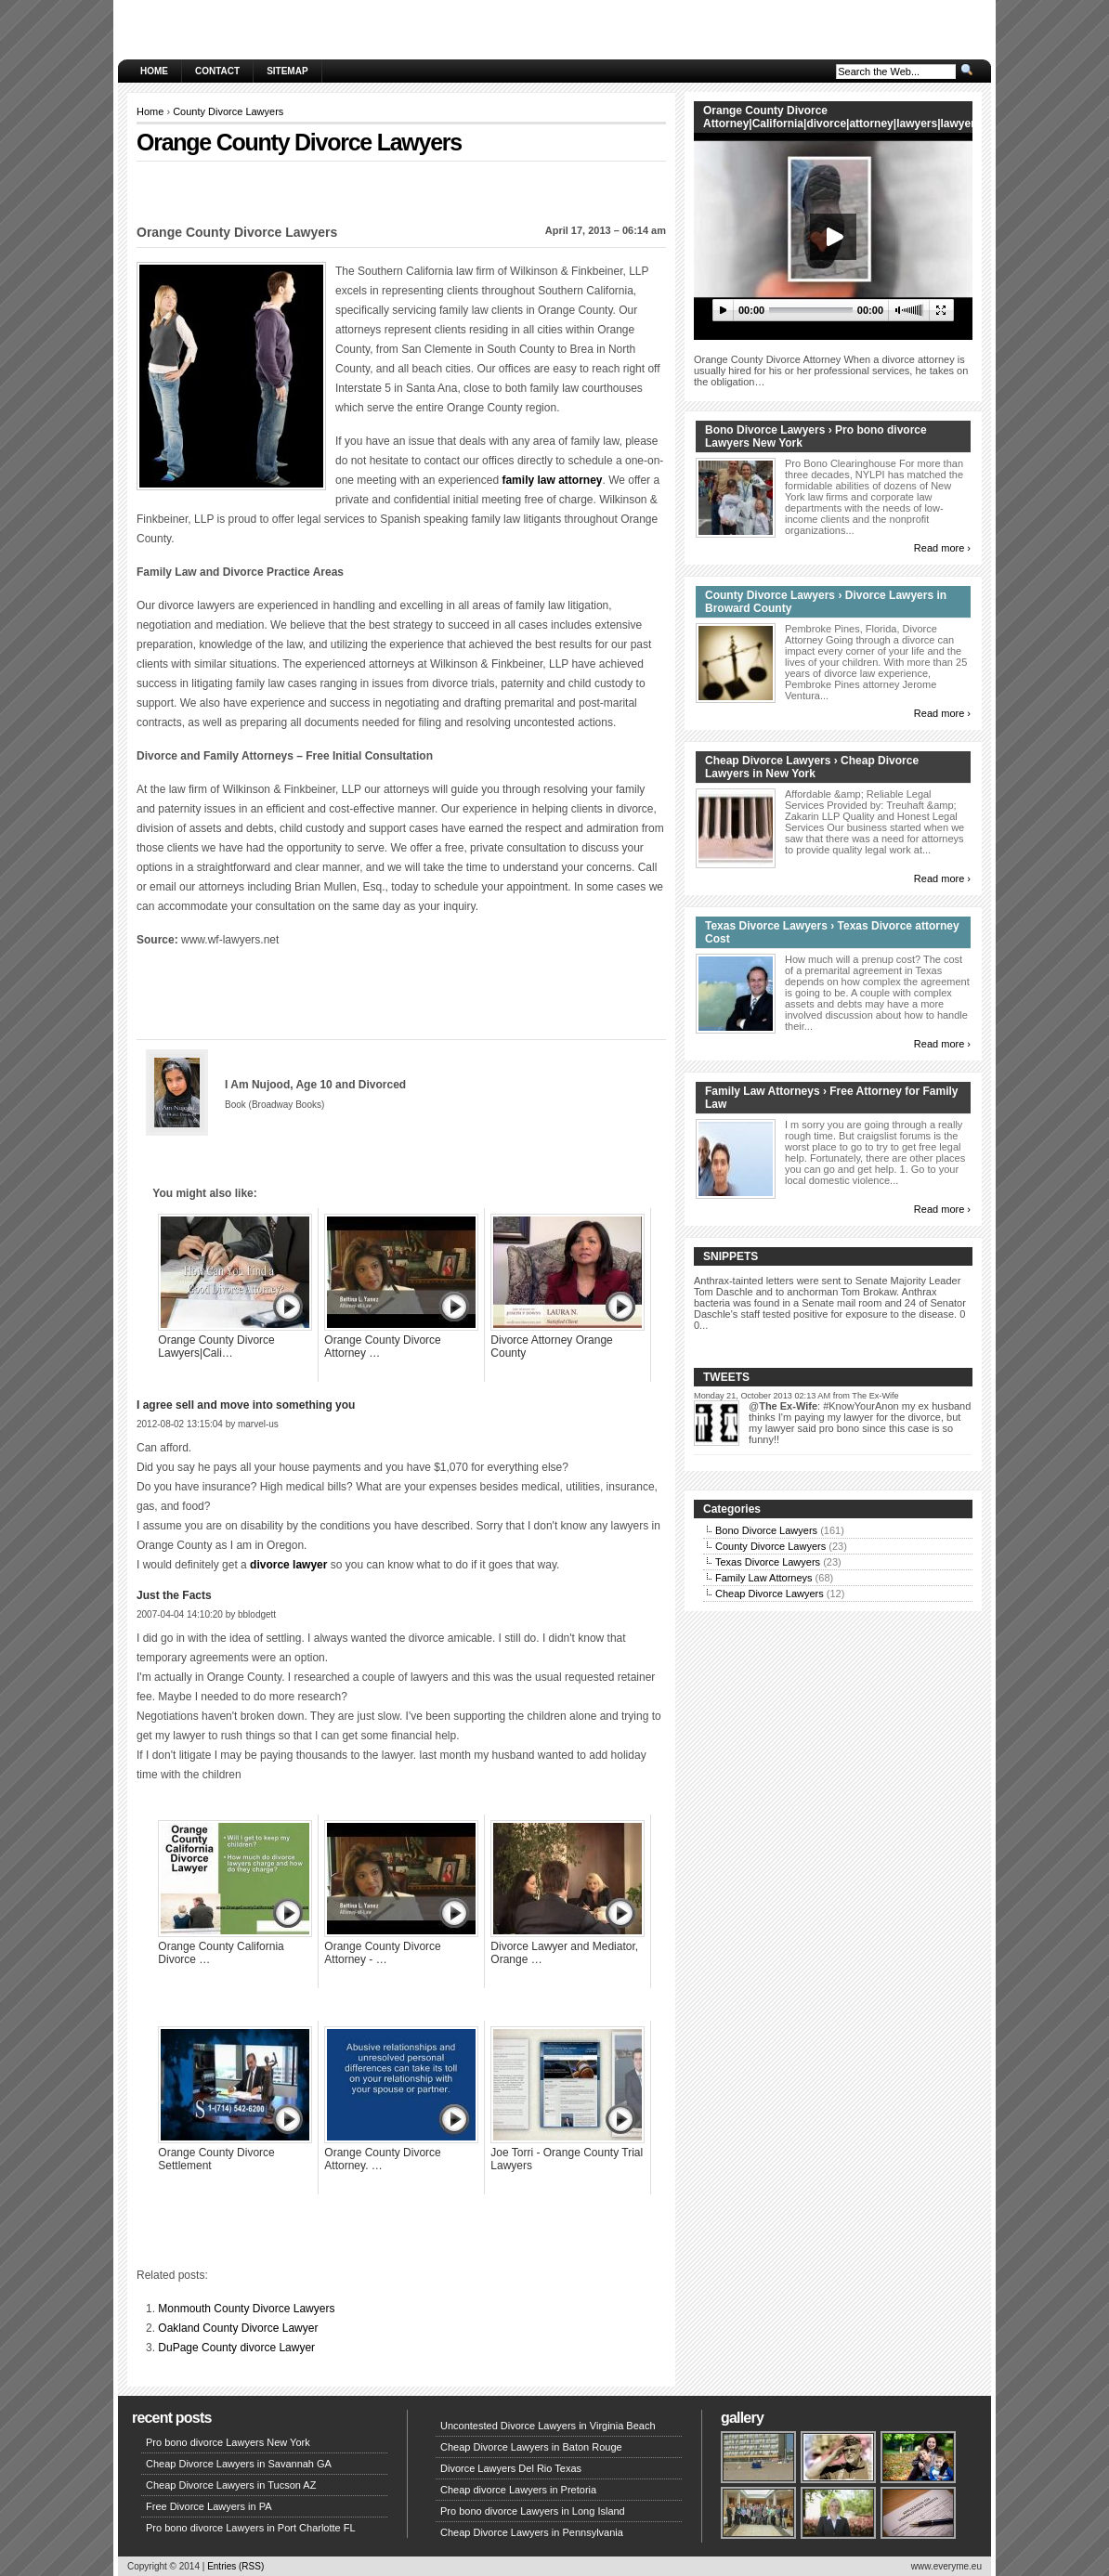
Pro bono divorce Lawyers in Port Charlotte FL (251, 2527)
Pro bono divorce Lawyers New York (228, 2442)
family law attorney (552, 480)
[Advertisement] (401, 189)
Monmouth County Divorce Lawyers (246, 2308)
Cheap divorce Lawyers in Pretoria (518, 2489)
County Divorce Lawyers (228, 111)
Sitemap (287, 71)
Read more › (942, 547)
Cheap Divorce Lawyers (769, 1593)
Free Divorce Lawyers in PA (209, 2506)
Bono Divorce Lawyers (766, 1530)
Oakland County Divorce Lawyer (238, 2328)
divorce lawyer (288, 1564)
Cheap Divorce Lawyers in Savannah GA (239, 2463)
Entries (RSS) (235, 2566)
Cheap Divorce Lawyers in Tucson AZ (231, 2485)
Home (154, 71)
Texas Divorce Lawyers (767, 1562)
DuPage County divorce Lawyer (236, 2347)
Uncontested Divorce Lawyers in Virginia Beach (548, 2425)
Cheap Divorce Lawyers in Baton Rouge (531, 2446)
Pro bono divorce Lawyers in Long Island (532, 2511)
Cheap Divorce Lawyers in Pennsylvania (531, 2532)
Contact (217, 71)
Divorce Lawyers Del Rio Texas (510, 2468)
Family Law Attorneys (764, 1577)
